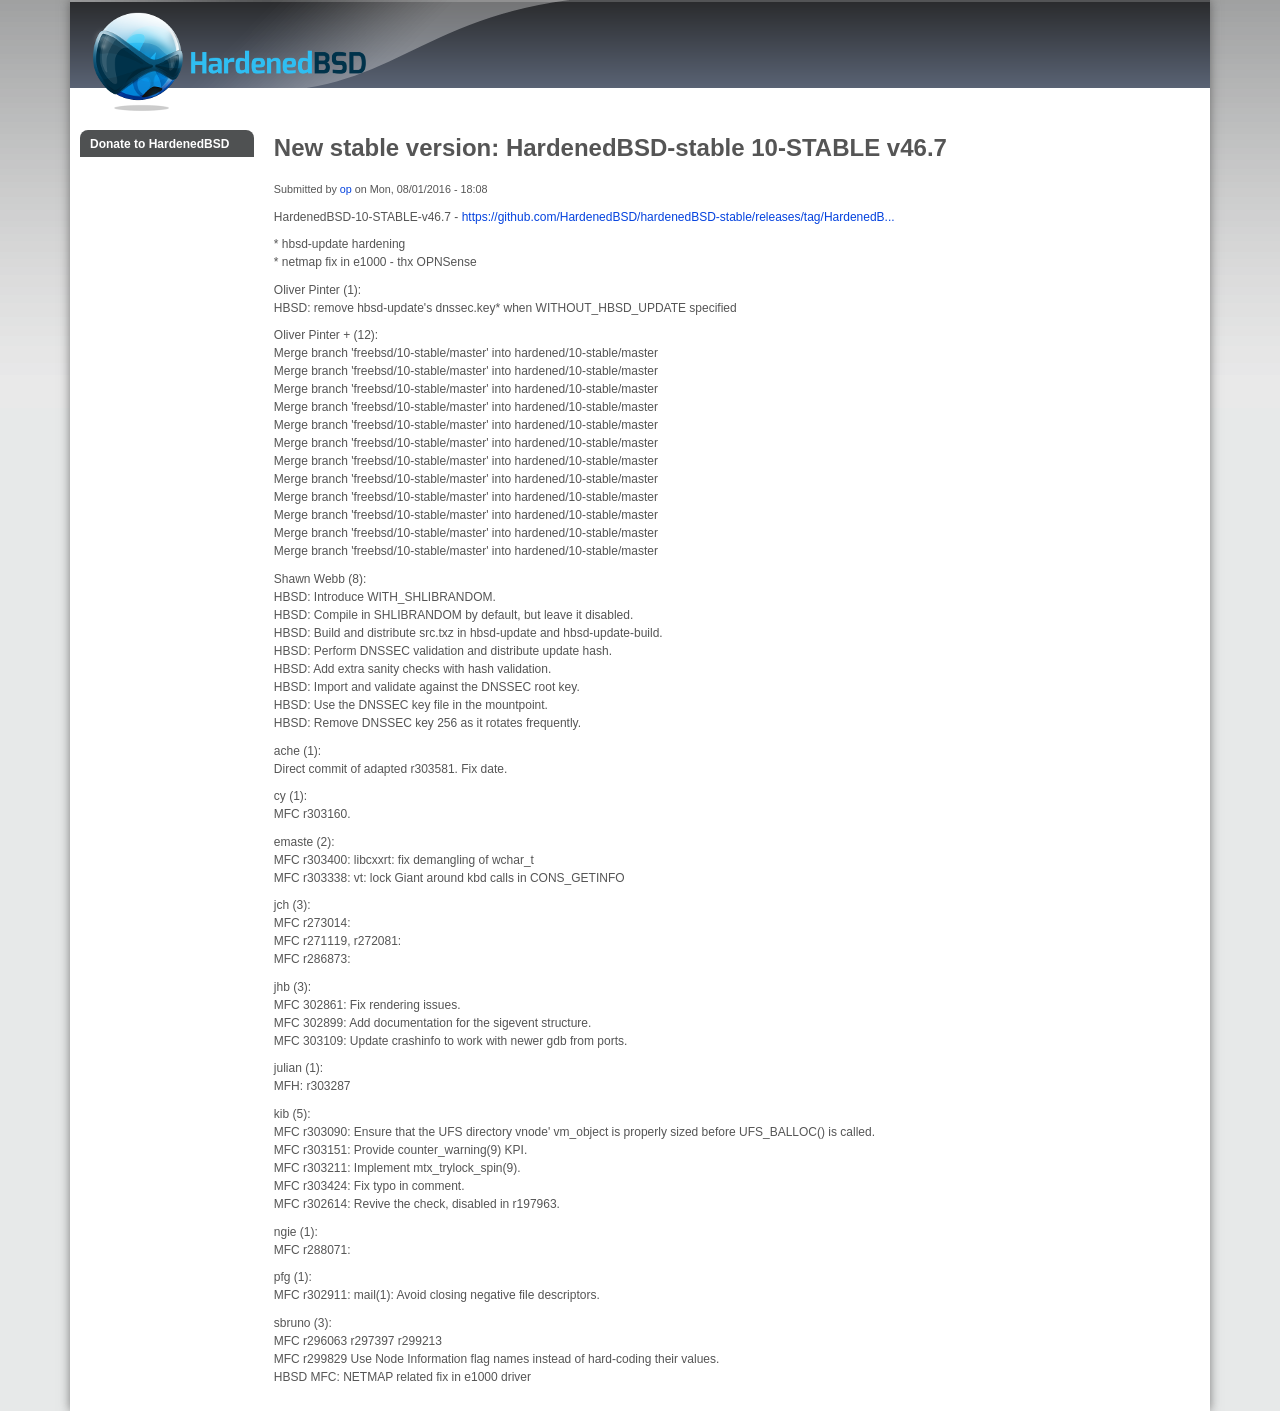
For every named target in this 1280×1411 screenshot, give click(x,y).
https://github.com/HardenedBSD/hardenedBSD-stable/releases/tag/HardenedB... (678, 217)
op (346, 189)
